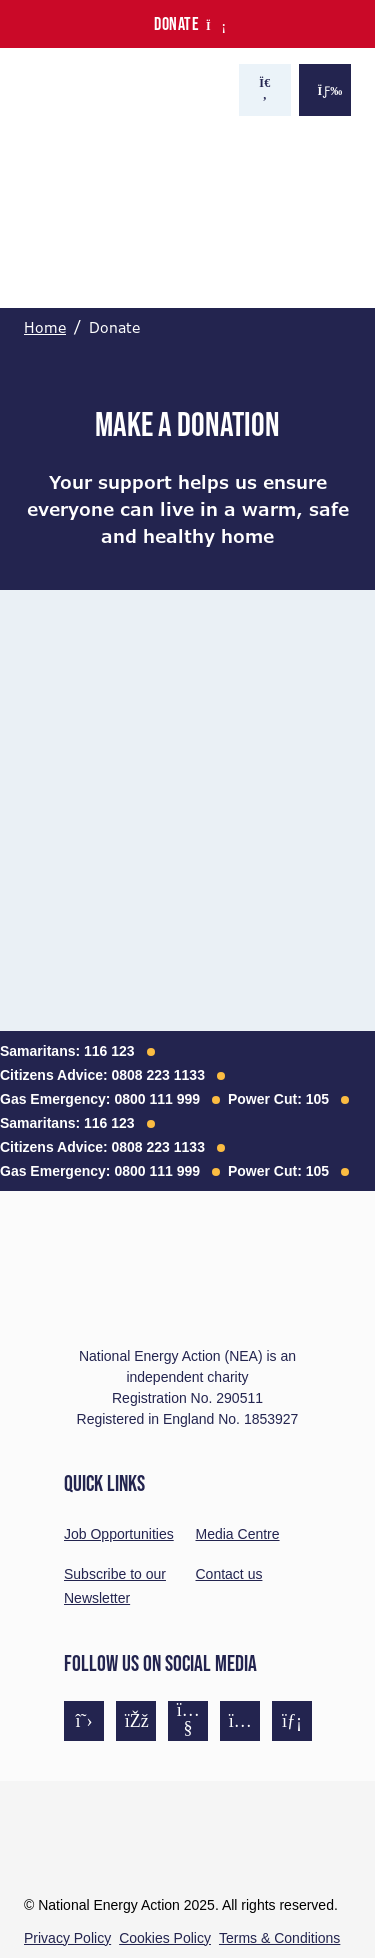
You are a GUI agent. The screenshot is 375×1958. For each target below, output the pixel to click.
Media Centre (238, 1534)
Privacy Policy (67, 1938)
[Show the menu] (325, 90)
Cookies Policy (165, 1938)
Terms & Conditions (279, 1938)
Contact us (229, 1574)
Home (45, 328)
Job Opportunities (119, 1534)
